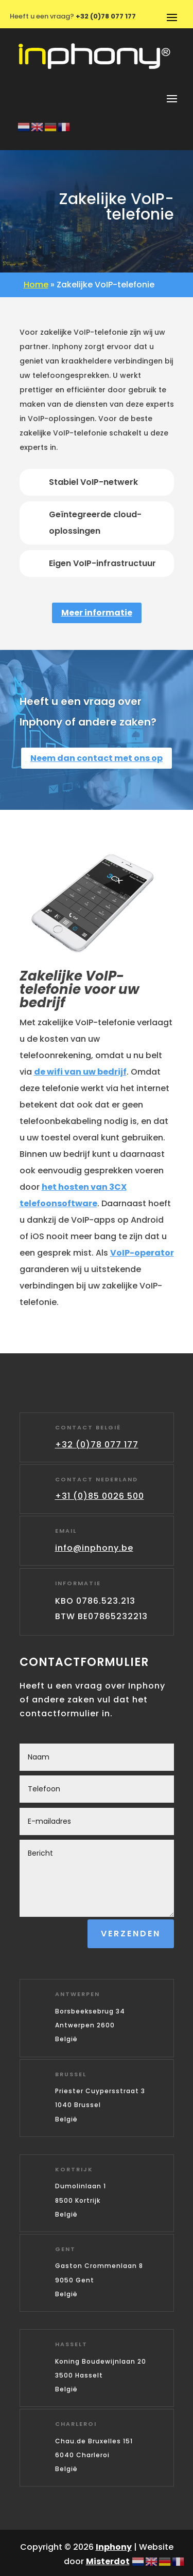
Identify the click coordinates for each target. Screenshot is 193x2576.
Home (36, 285)
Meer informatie (96, 613)
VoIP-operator (142, 1253)
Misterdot (108, 2561)
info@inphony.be (94, 1548)
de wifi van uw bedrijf (80, 1072)
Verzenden (131, 1933)
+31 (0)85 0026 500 (99, 1496)
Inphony (114, 2547)
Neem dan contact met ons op (96, 758)
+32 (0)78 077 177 (96, 1444)
